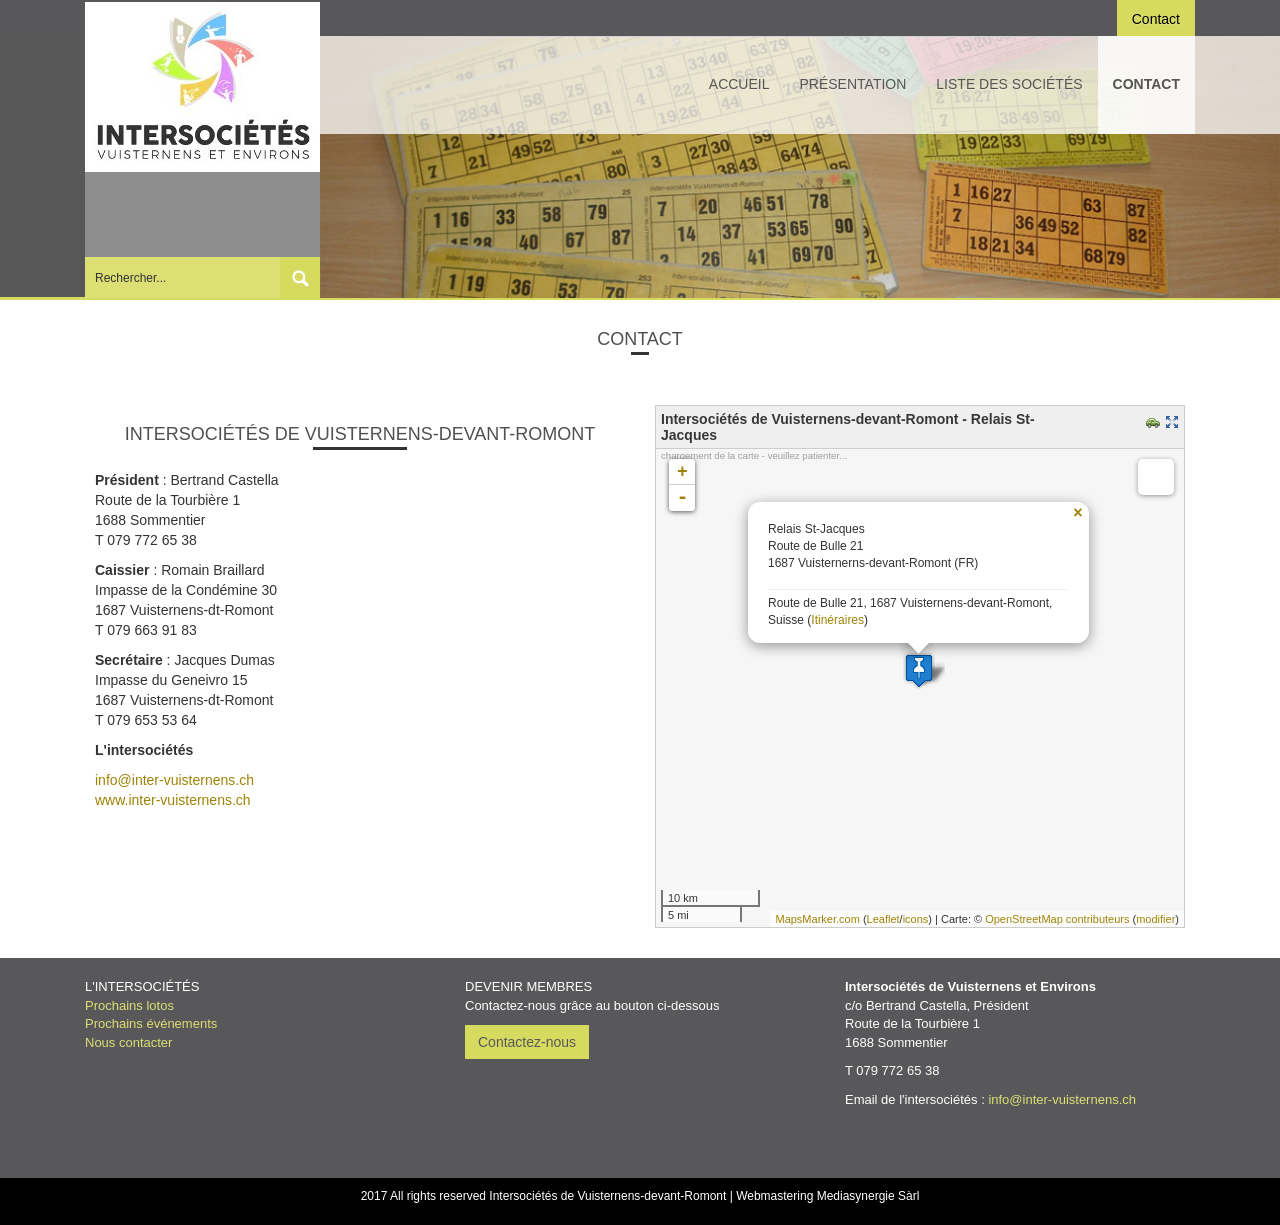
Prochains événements (151, 1023)
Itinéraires (837, 620)
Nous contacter (128, 1042)
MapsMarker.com (817, 919)
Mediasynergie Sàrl (868, 1196)
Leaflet (883, 919)
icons (916, 919)
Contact (1146, 84)
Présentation (853, 84)
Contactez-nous (527, 1042)
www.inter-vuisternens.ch (173, 800)
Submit (300, 277)
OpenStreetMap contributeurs (1057, 919)
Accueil (739, 84)
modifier (1155, 919)
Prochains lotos (129, 1005)
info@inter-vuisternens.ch (174, 780)
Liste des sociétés (1009, 84)
